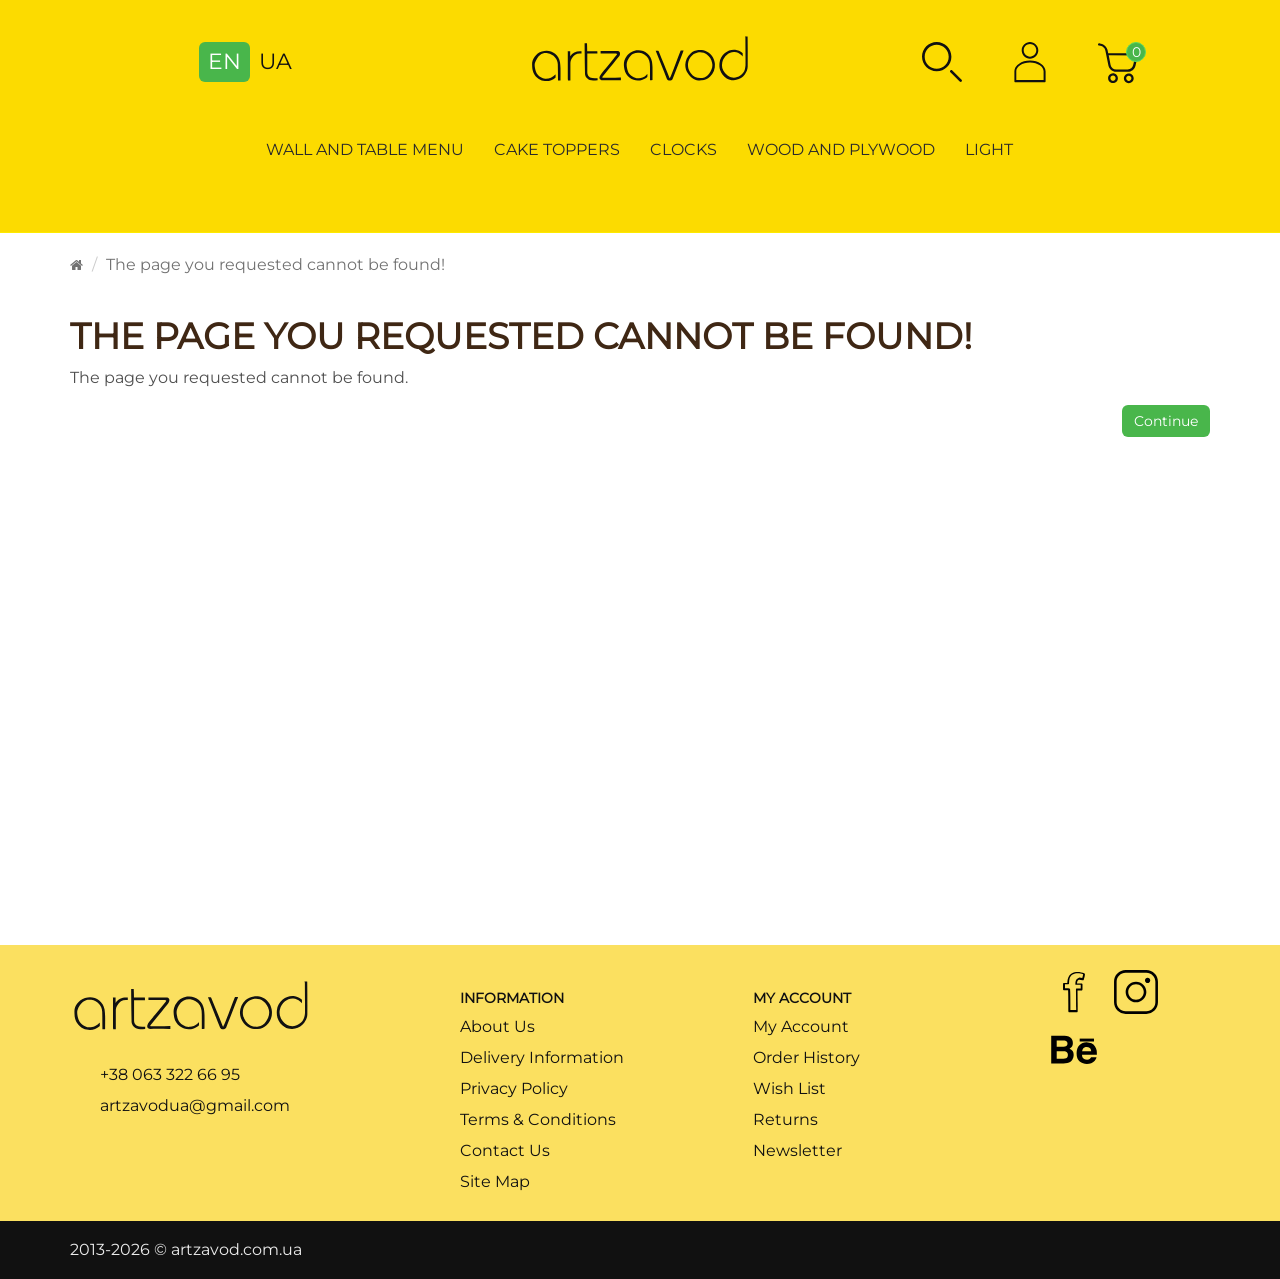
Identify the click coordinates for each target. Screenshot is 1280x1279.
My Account (801, 1026)
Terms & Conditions (538, 1119)
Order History (806, 1057)
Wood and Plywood (841, 149)
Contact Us (505, 1150)
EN (224, 61)
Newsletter (797, 1150)
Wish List (789, 1088)
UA (275, 61)
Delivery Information (542, 1057)
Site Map (495, 1181)
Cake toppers (557, 149)
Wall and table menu (365, 149)
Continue (1166, 421)
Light (989, 149)
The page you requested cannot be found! (275, 264)
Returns (785, 1119)
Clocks (683, 149)
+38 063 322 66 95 (170, 1074)
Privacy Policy (514, 1088)
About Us (497, 1026)
